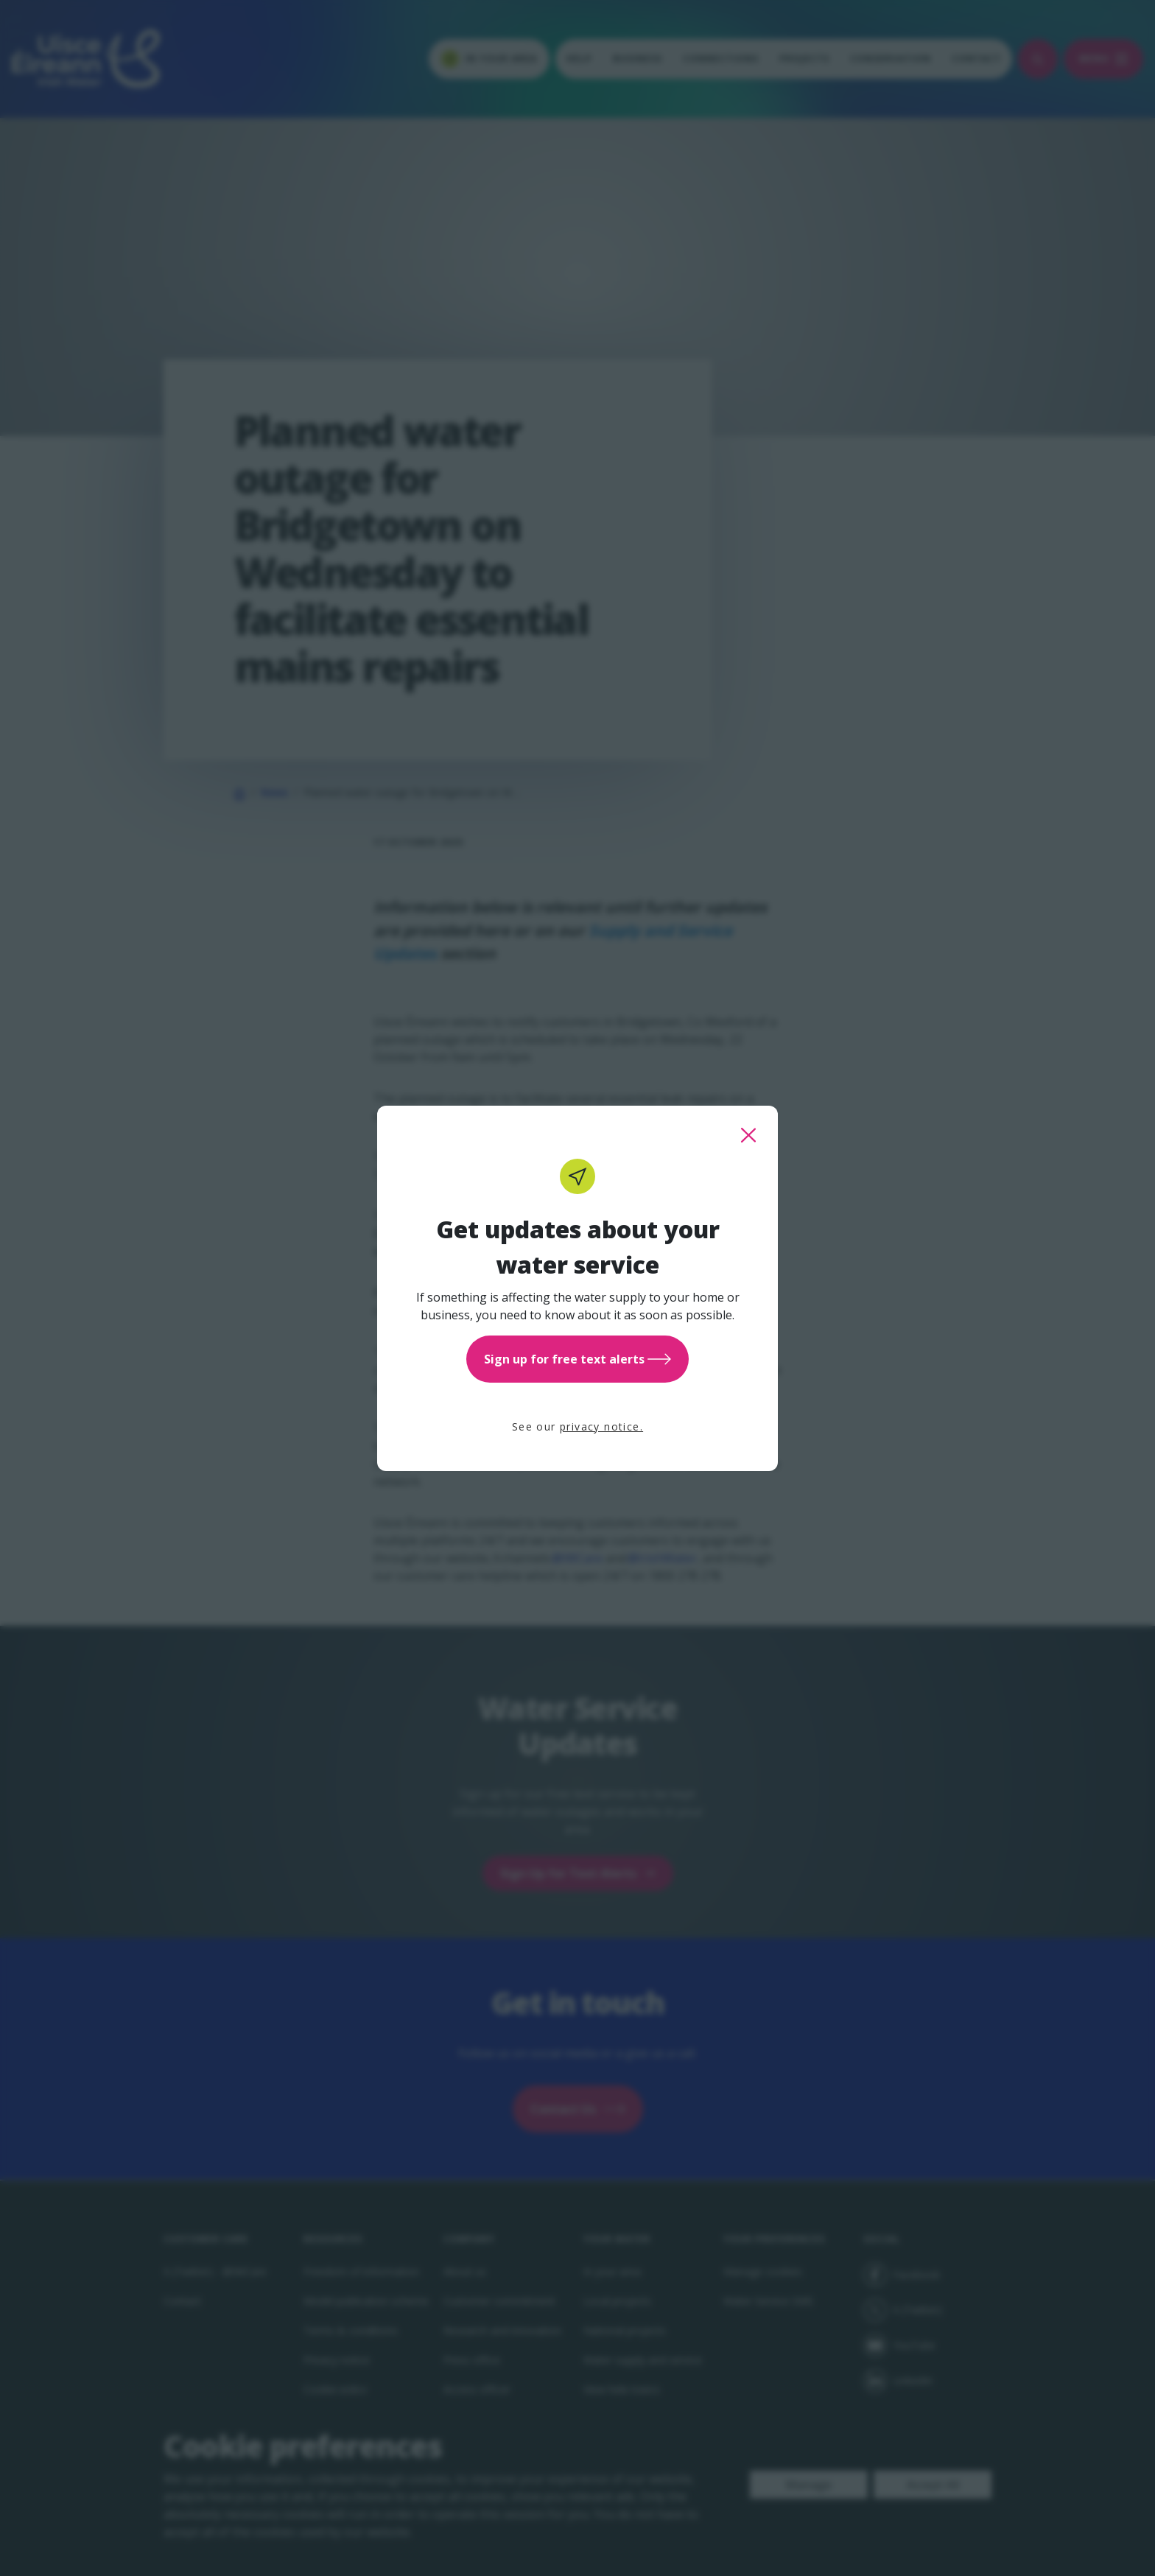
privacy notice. (601, 1426)
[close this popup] (748, 1135)
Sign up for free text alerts (577, 1359)
